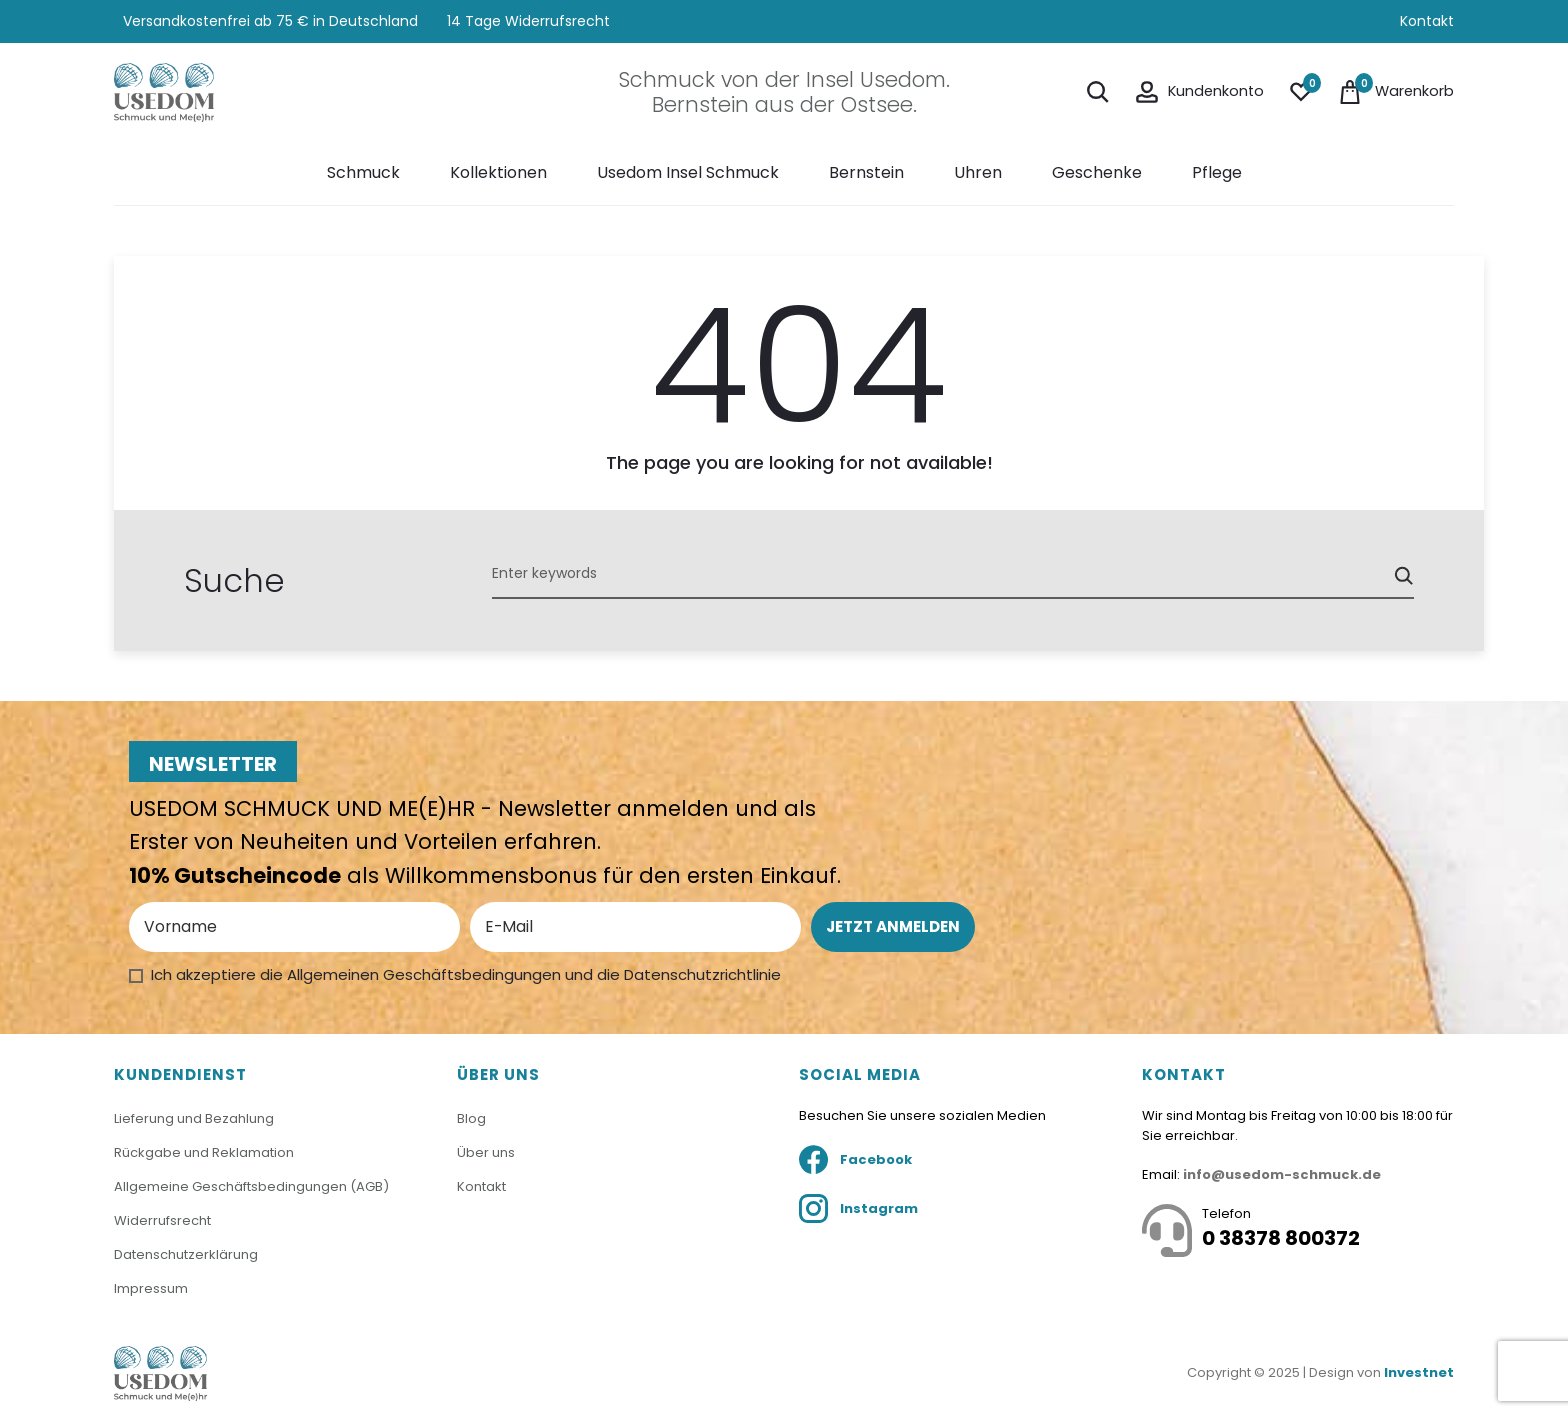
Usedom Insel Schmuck (688, 172)
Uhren (978, 172)
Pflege (1217, 172)
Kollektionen (498, 172)
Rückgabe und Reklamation (204, 1152)
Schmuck (363, 172)
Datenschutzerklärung (186, 1253)
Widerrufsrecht (162, 1219)
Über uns (486, 1152)
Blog (471, 1118)
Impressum (151, 1286)
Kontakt (1427, 21)
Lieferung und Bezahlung (194, 1118)
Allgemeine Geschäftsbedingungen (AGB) (251, 1185)
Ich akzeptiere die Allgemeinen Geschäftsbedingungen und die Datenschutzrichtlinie (466, 974)
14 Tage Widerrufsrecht (528, 21)
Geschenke (1097, 172)
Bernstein (866, 172)
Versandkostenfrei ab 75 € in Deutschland (268, 21)
